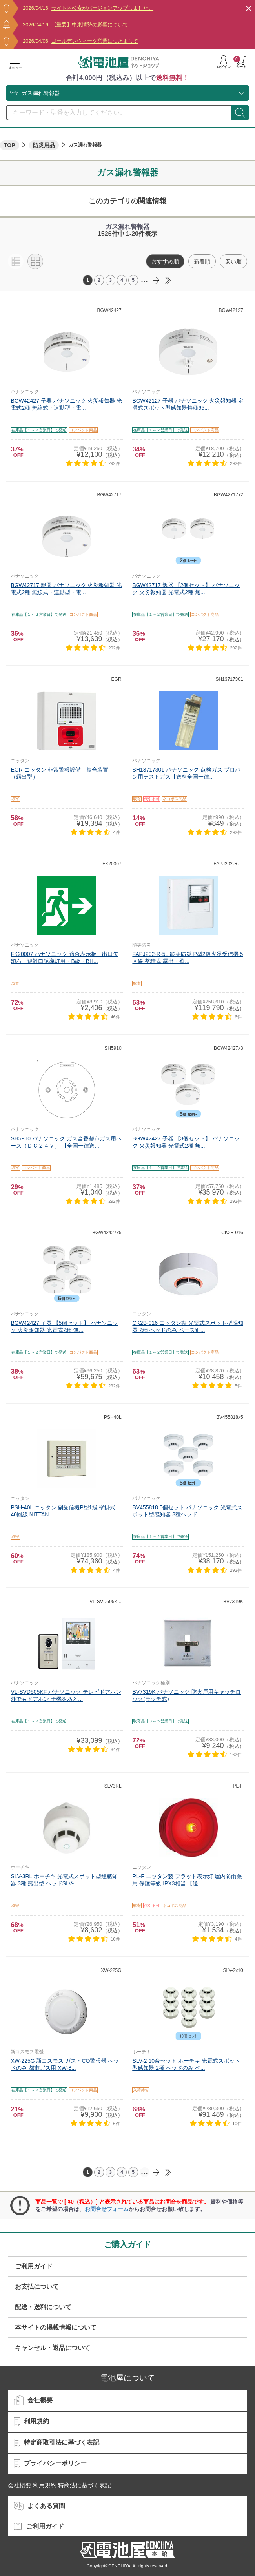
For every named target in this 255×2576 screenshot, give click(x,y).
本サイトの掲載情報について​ (56, 2327)
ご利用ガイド (34, 2266)
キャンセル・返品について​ (52, 2347)
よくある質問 (39, 2506)
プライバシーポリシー (50, 2463)
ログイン (224, 62)
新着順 (202, 261)
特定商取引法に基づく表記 (56, 2443)
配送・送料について (43, 2307)
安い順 (233, 261)
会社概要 (33, 2400)
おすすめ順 (165, 261)
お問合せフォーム (107, 2209)
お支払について (37, 2286)
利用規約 (31, 2421)
